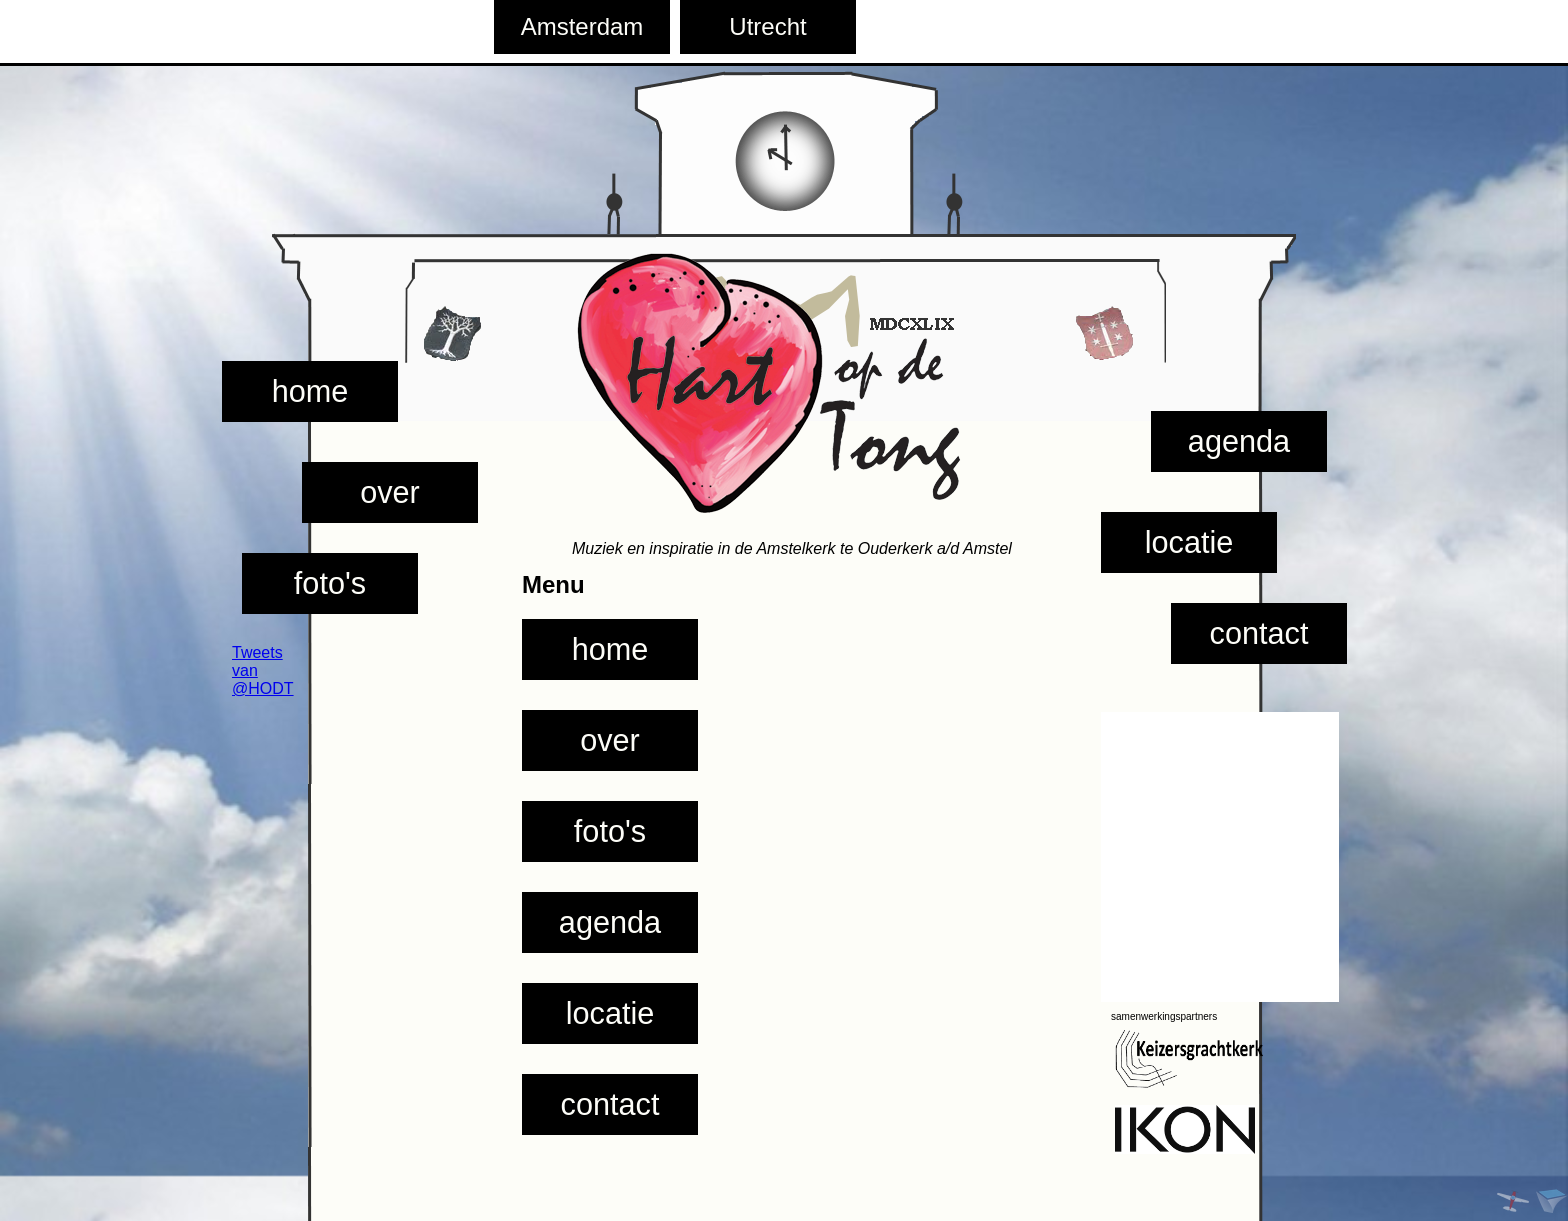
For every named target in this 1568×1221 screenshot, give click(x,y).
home (310, 391)
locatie (1189, 542)
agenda (1239, 441)
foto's (330, 583)
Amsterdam (582, 26)
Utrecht (767, 26)
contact (1259, 633)
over (390, 492)
